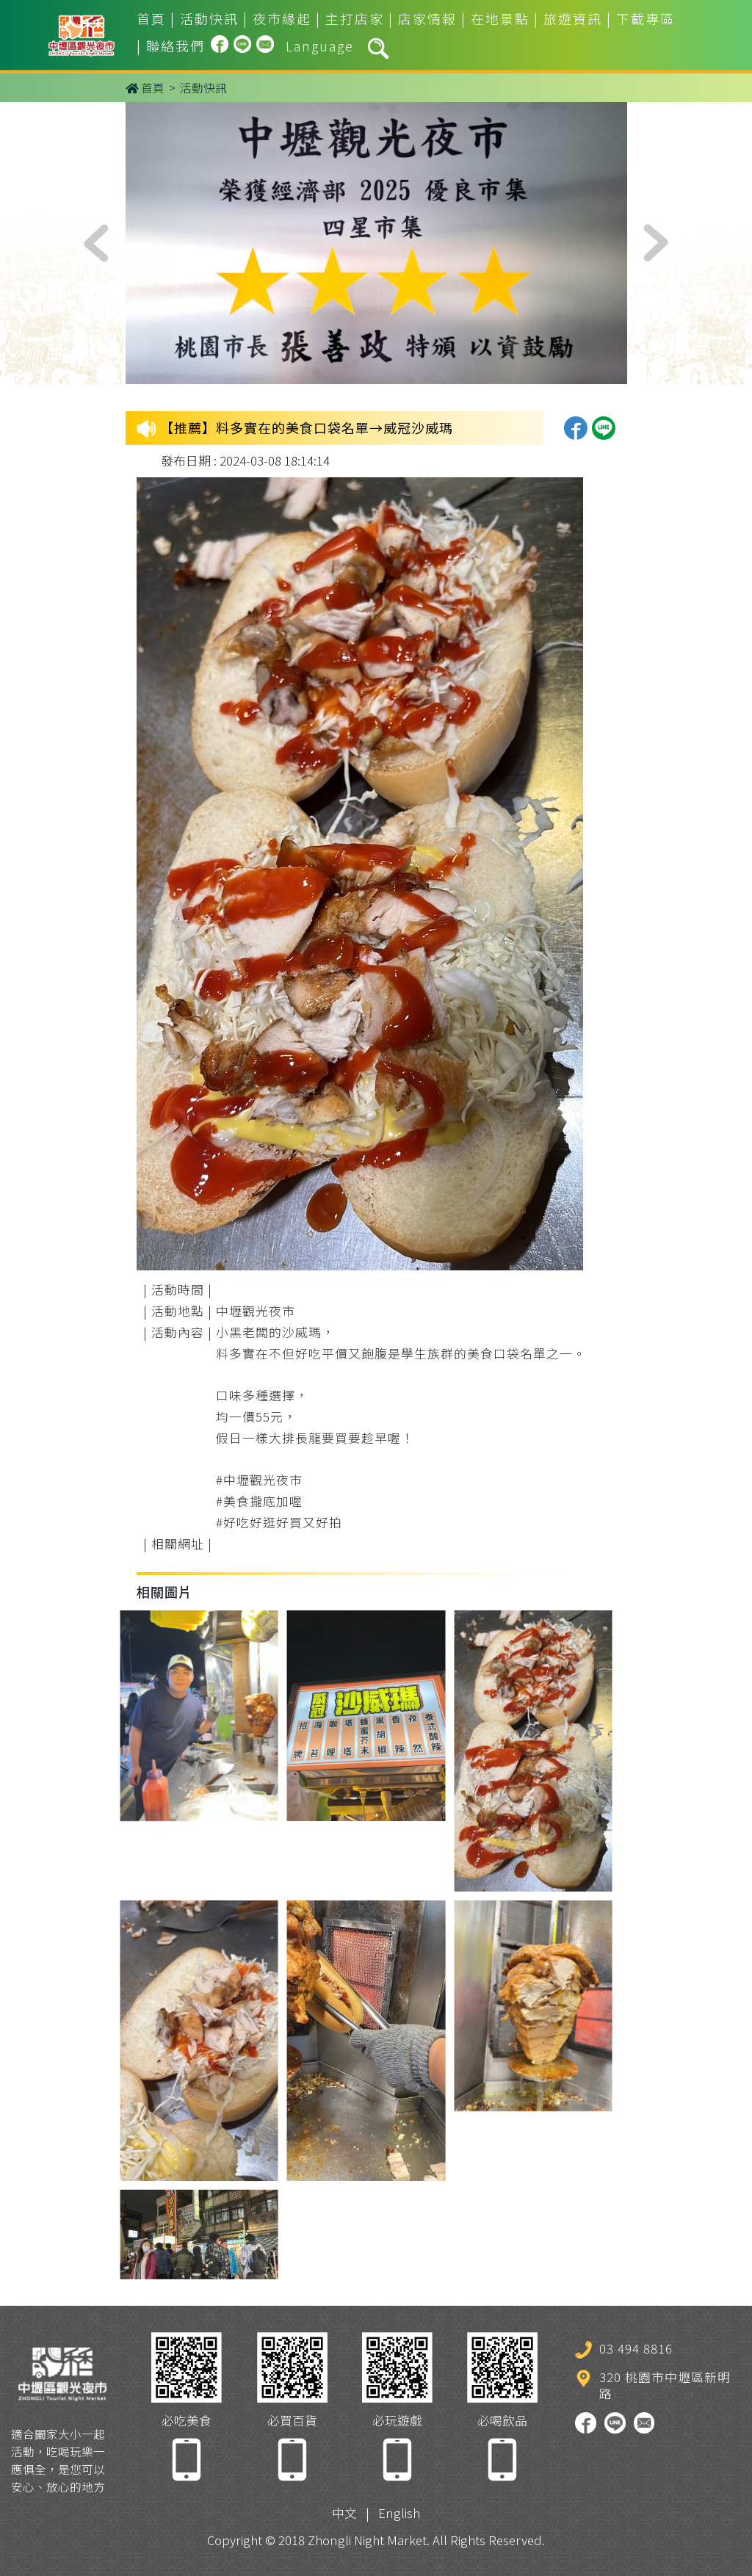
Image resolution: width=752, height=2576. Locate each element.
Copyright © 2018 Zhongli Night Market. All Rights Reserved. (376, 2540)
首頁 (151, 18)
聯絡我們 (175, 45)
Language (320, 45)
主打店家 (354, 18)
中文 (344, 2513)
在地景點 (500, 18)
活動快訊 (209, 18)
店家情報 (427, 18)
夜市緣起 (282, 18)
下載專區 (645, 18)
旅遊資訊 (572, 18)
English (399, 2513)
